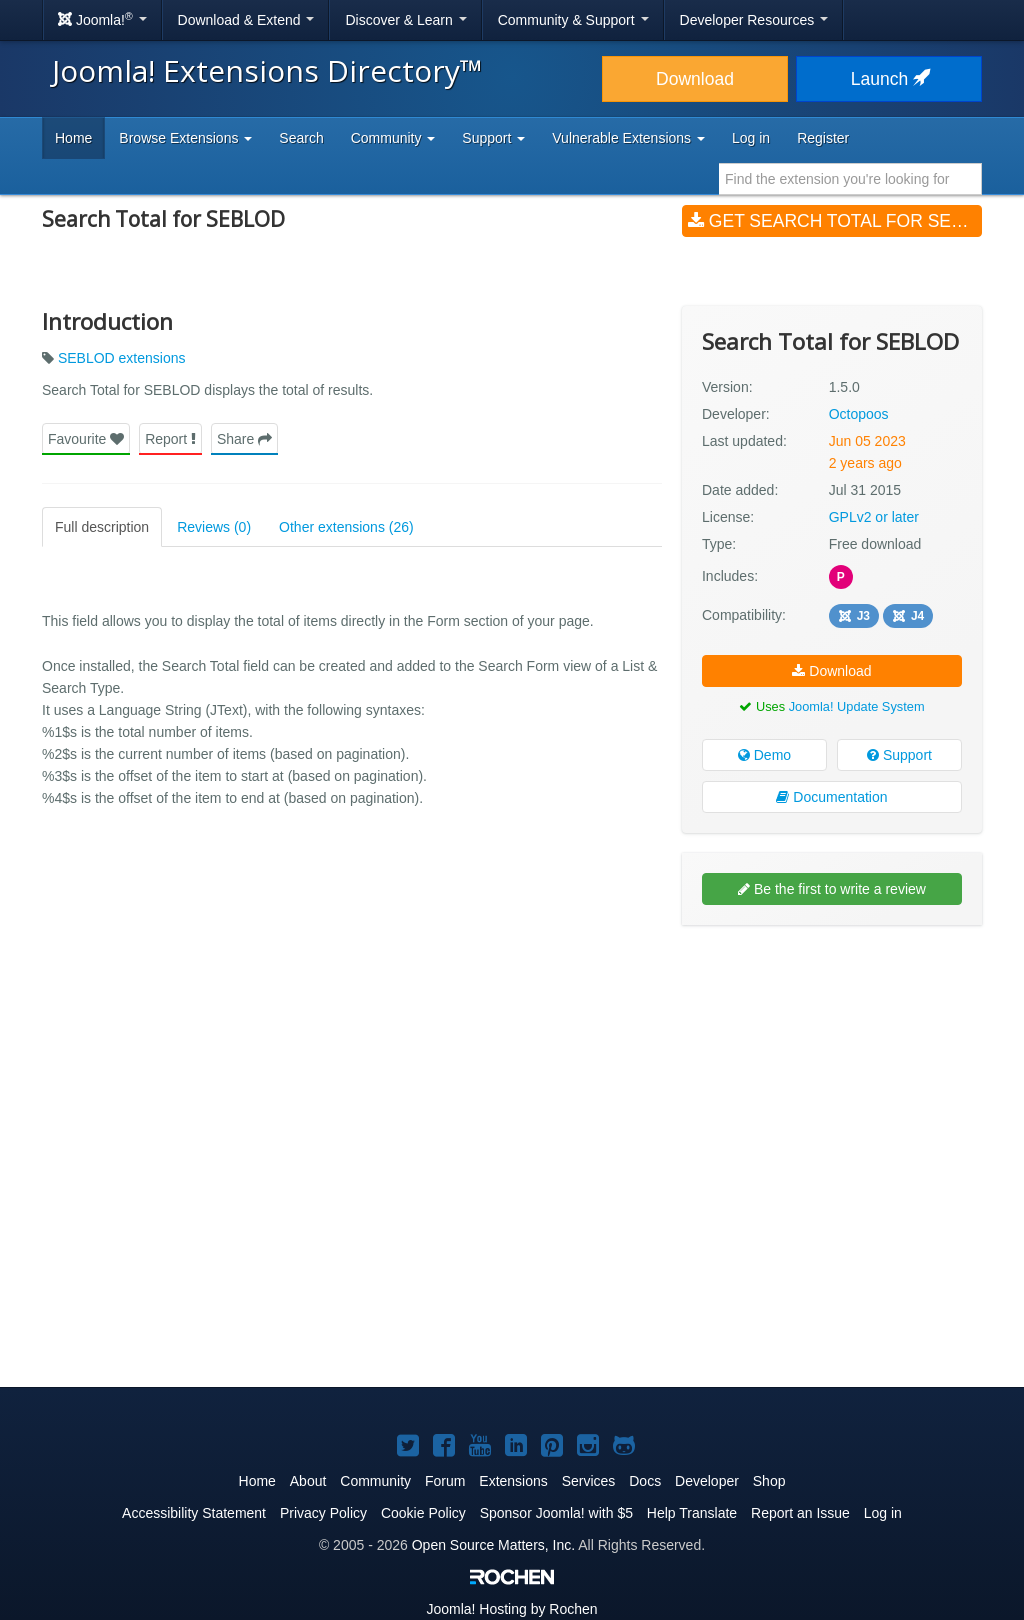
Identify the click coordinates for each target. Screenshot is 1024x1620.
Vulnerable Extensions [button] (628, 138)
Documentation (831, 797)
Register (823, 138)
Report (170, 439)
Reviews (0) (214, 527)
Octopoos (859, 414)
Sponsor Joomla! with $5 (556, 1513)
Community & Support (573, 20)
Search (301, 138)
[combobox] (850, 179)
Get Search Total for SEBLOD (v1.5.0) (835, 221)
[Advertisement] (832, 1070)
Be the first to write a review (832, 889)
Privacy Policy (323, 1513)
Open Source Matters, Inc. (493, 1545)
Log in (751, 138)
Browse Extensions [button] (185, 138)
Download (695, 79)
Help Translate (692, 1513)
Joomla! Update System (857, 706)
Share (244, 439)
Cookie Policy (423, 1513)
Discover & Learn (405, 20)
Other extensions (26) (346, 527)
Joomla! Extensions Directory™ (267, 70)
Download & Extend (246, 20)
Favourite (86, 439)
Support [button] (493, 138)
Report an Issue (800, 1513)
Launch (889, 79)
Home (73, 138)
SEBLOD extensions (122, 358)
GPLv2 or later (874, 517)
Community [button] (393, 138)
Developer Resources (754, 20)
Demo (764, 755)
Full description (102, 527)
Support (899, 755)
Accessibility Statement (194, 1513)
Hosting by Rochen (511, 1609)
